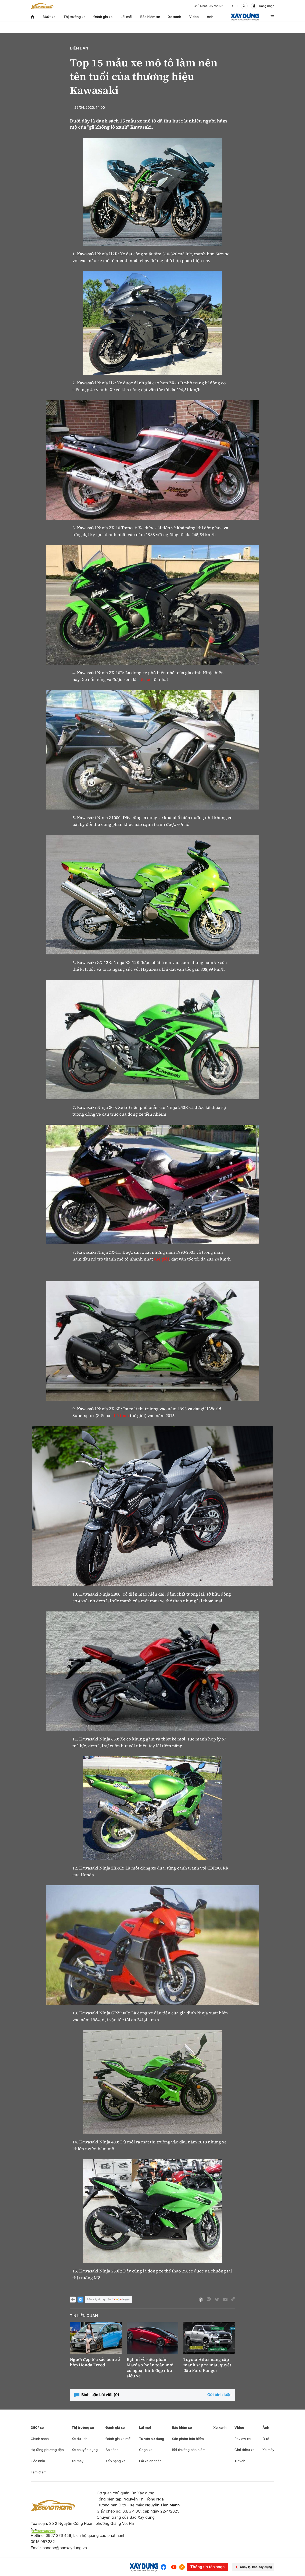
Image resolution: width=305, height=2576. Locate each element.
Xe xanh (174, 17)
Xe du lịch (79, 2439)
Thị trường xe (75, 17)
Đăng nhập (266, 6)
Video (194, 17)
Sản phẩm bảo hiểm (188, 2439)
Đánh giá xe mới (118, 2439)
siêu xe (144, 679)
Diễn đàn (79, 48)
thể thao (120, 1416)
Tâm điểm (39, 2472)
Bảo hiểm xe (150, 17)
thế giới (161, 1259)
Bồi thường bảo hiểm (188, 2450)
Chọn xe (145, 2450)
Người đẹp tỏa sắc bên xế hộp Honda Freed (95, 2362)
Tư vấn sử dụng (151, 2439)
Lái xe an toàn (150, 2461)
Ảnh (210, 17)
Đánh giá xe (103, 17)
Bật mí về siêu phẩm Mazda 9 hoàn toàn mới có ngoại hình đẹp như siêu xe (150, 2368)
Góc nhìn (38, 2461)
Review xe (242, 2439)
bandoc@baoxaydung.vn (64, 2548)
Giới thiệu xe (244, 2450)
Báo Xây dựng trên (108, 2299)
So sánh (111, 2450)
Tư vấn (239, 2461)
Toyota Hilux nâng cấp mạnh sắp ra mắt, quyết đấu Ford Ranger (207, 2365)
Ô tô (265, 2439)
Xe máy (77, 2461)
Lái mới (126, 17)
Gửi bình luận (219, 2395)
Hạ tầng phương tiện (47, 2450)
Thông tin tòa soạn (207, 2567)
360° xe (49, 17)
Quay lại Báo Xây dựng (253, 2567)
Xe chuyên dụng (85, 2450)
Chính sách (40, 2439)
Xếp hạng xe (115, 2461)
